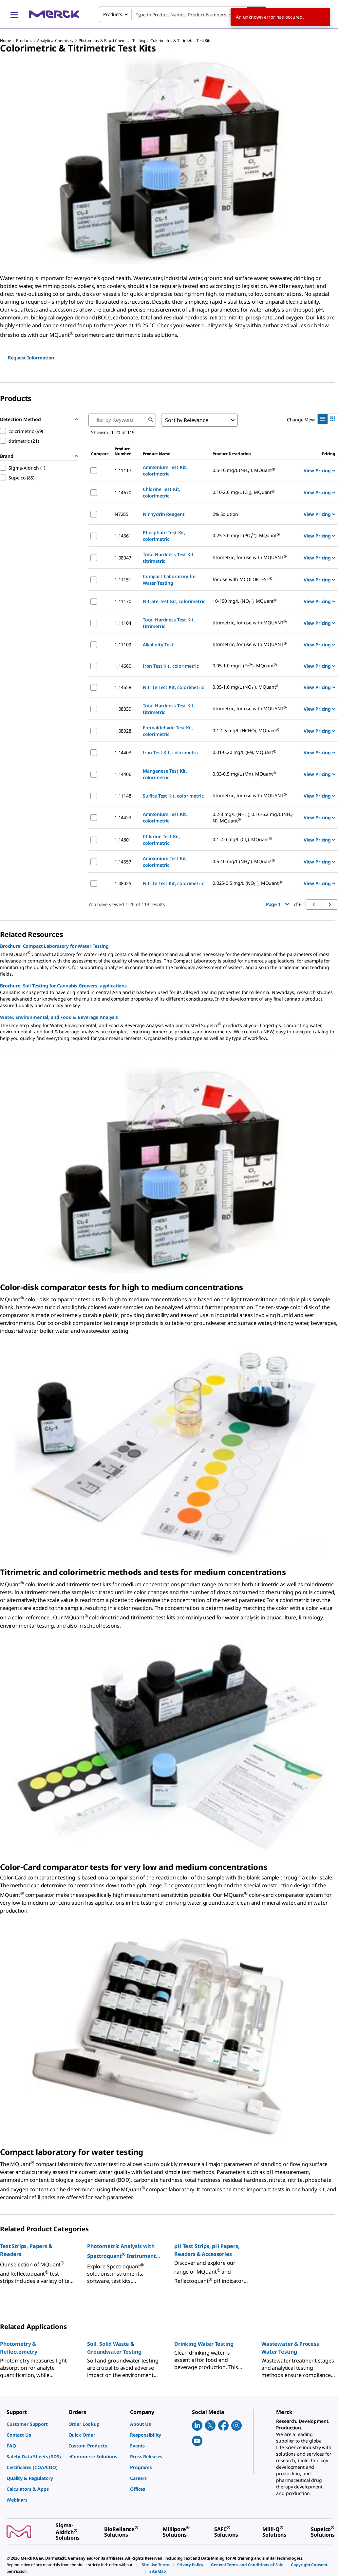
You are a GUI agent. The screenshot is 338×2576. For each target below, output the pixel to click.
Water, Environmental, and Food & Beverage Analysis (59, 1017)
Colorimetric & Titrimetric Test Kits (180, 40)
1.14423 (123, 817)
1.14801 (123, 840)
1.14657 (123, 862)
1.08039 (123, 709)
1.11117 (123, 470)
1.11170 (123, 601)
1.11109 (123, 644)
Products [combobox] (112, 14)
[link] (34, 2424)
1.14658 (123, 687)
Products (24, 40)
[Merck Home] (54, 14)
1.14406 (123, 774)
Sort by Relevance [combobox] (186, 420)
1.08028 (123, 731)
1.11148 (123, 796)
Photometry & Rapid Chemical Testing (112, 40)
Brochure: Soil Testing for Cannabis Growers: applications (63, 986)
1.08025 (123, 883)
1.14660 (123, 666)
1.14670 (123, 492)
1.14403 (123, 752)
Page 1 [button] (277, 904)
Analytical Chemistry (55, 40)
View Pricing (319, 470)
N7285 (121, 514)
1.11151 (123, 580)
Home (5, 40)
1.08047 (123, 558)
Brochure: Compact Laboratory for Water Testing (54, 946)
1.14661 (123, 536)
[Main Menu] (14, 14)
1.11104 (123, 623)
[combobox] (182, 14)
